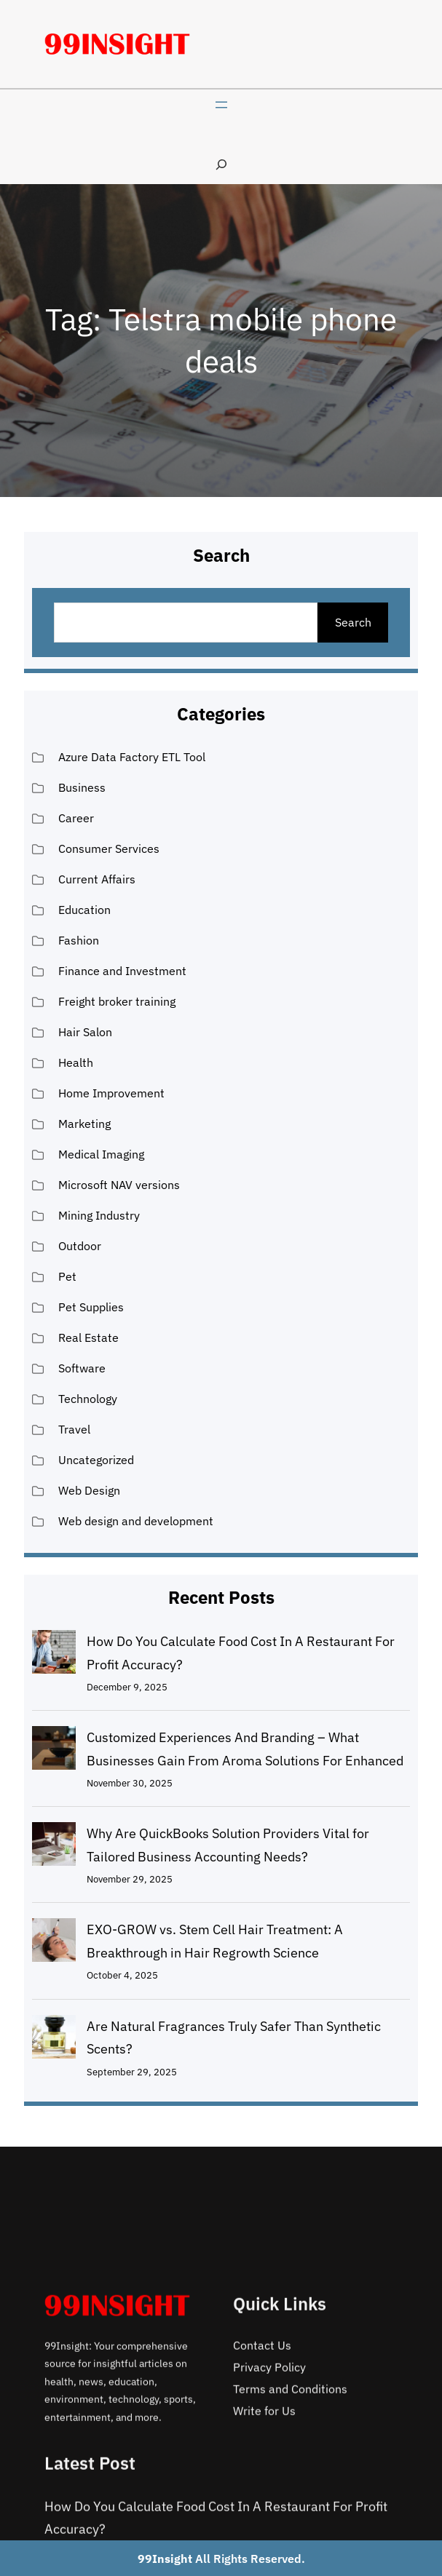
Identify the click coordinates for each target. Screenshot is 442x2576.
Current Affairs (96, 879)
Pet (67, 1276)
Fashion (78, 940)
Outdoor (79, 1246)
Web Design (89, 1490)
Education (84, 909)
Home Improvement (111, 1093)
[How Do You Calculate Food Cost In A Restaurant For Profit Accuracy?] (54, 1655)
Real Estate (88, 1337)
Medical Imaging (101, 1154)
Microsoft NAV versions (119, 1184)
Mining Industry (99, 1215)
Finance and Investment (122, 970)
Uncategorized (96, 1459)
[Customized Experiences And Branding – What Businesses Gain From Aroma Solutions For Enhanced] (54, 1751)
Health (75, 1062)
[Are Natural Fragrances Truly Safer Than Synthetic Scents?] (54, 2040)
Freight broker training (116, 1001)
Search (353, 622)
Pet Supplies (91, 1307)
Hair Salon (85, 1032)
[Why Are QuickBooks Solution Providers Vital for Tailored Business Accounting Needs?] (54, 1847)
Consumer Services (108, 848)
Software (82, 1368)
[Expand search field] (221, 164)
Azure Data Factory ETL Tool (131, 757)
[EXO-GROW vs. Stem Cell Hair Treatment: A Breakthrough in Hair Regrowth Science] (54, 1943)
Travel (74, 1429)
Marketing (84, 1123)
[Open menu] (221, 105)
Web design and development (135, 1521)
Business (82, 787)
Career (76, 818)
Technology (87, 1398)
